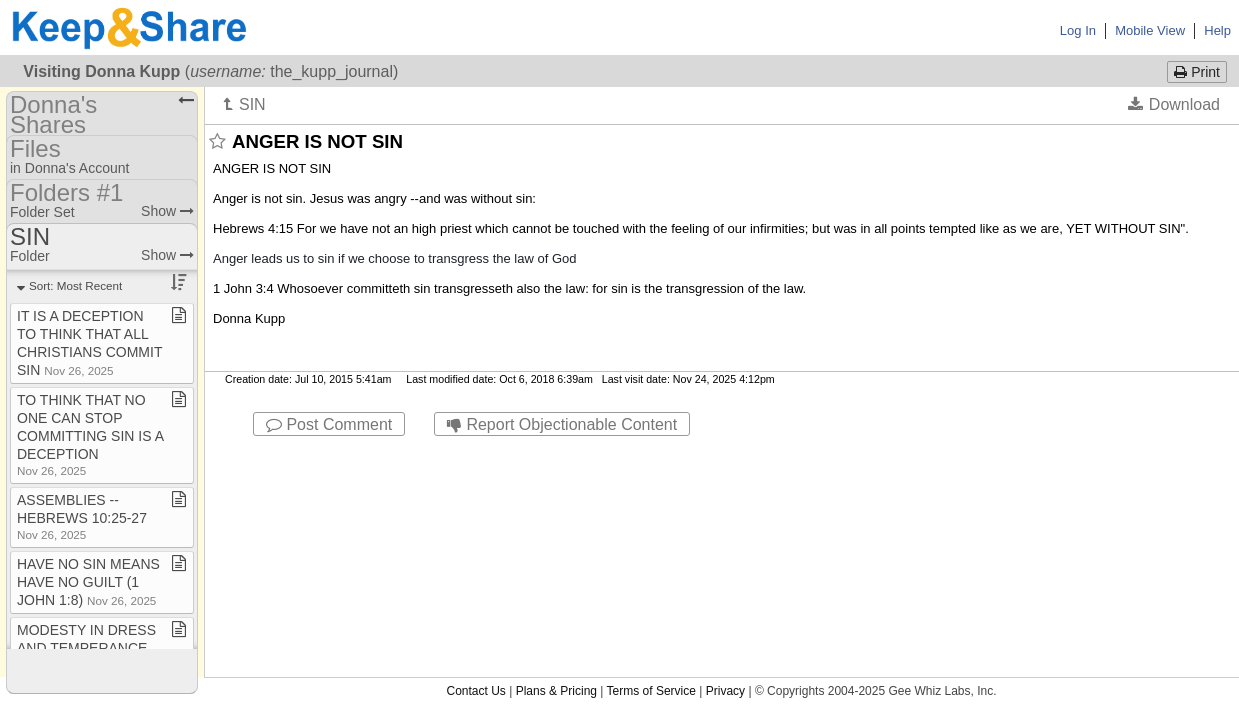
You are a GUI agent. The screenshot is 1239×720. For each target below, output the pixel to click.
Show (167, 211)
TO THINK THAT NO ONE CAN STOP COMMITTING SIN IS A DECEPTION (90, 434)
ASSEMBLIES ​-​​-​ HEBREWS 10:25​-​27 (82, 516)
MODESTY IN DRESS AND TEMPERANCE (86, 646)
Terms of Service (651, 454)
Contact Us (475, 454)
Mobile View (1150, 30)
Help (1217, 30)
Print (1197, 72)
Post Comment (329, 424)
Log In (1078, 30)
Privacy (725, 454)
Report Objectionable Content (562, 424)
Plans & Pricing (556, 454)
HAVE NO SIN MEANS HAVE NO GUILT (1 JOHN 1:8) (88, 582)
